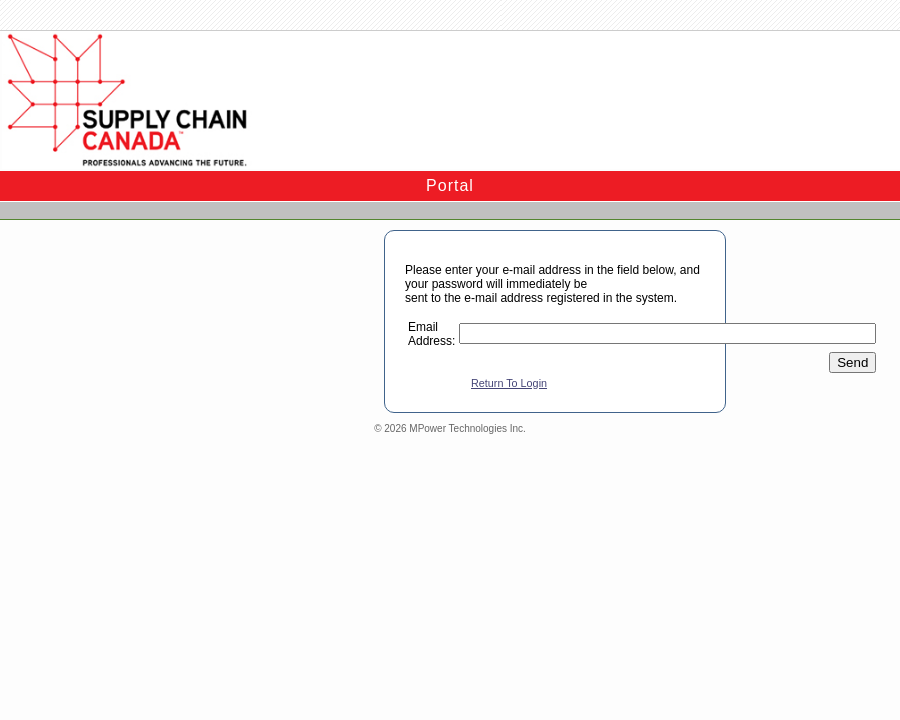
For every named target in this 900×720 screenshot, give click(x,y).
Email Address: (431, 334)
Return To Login (509, 383)
